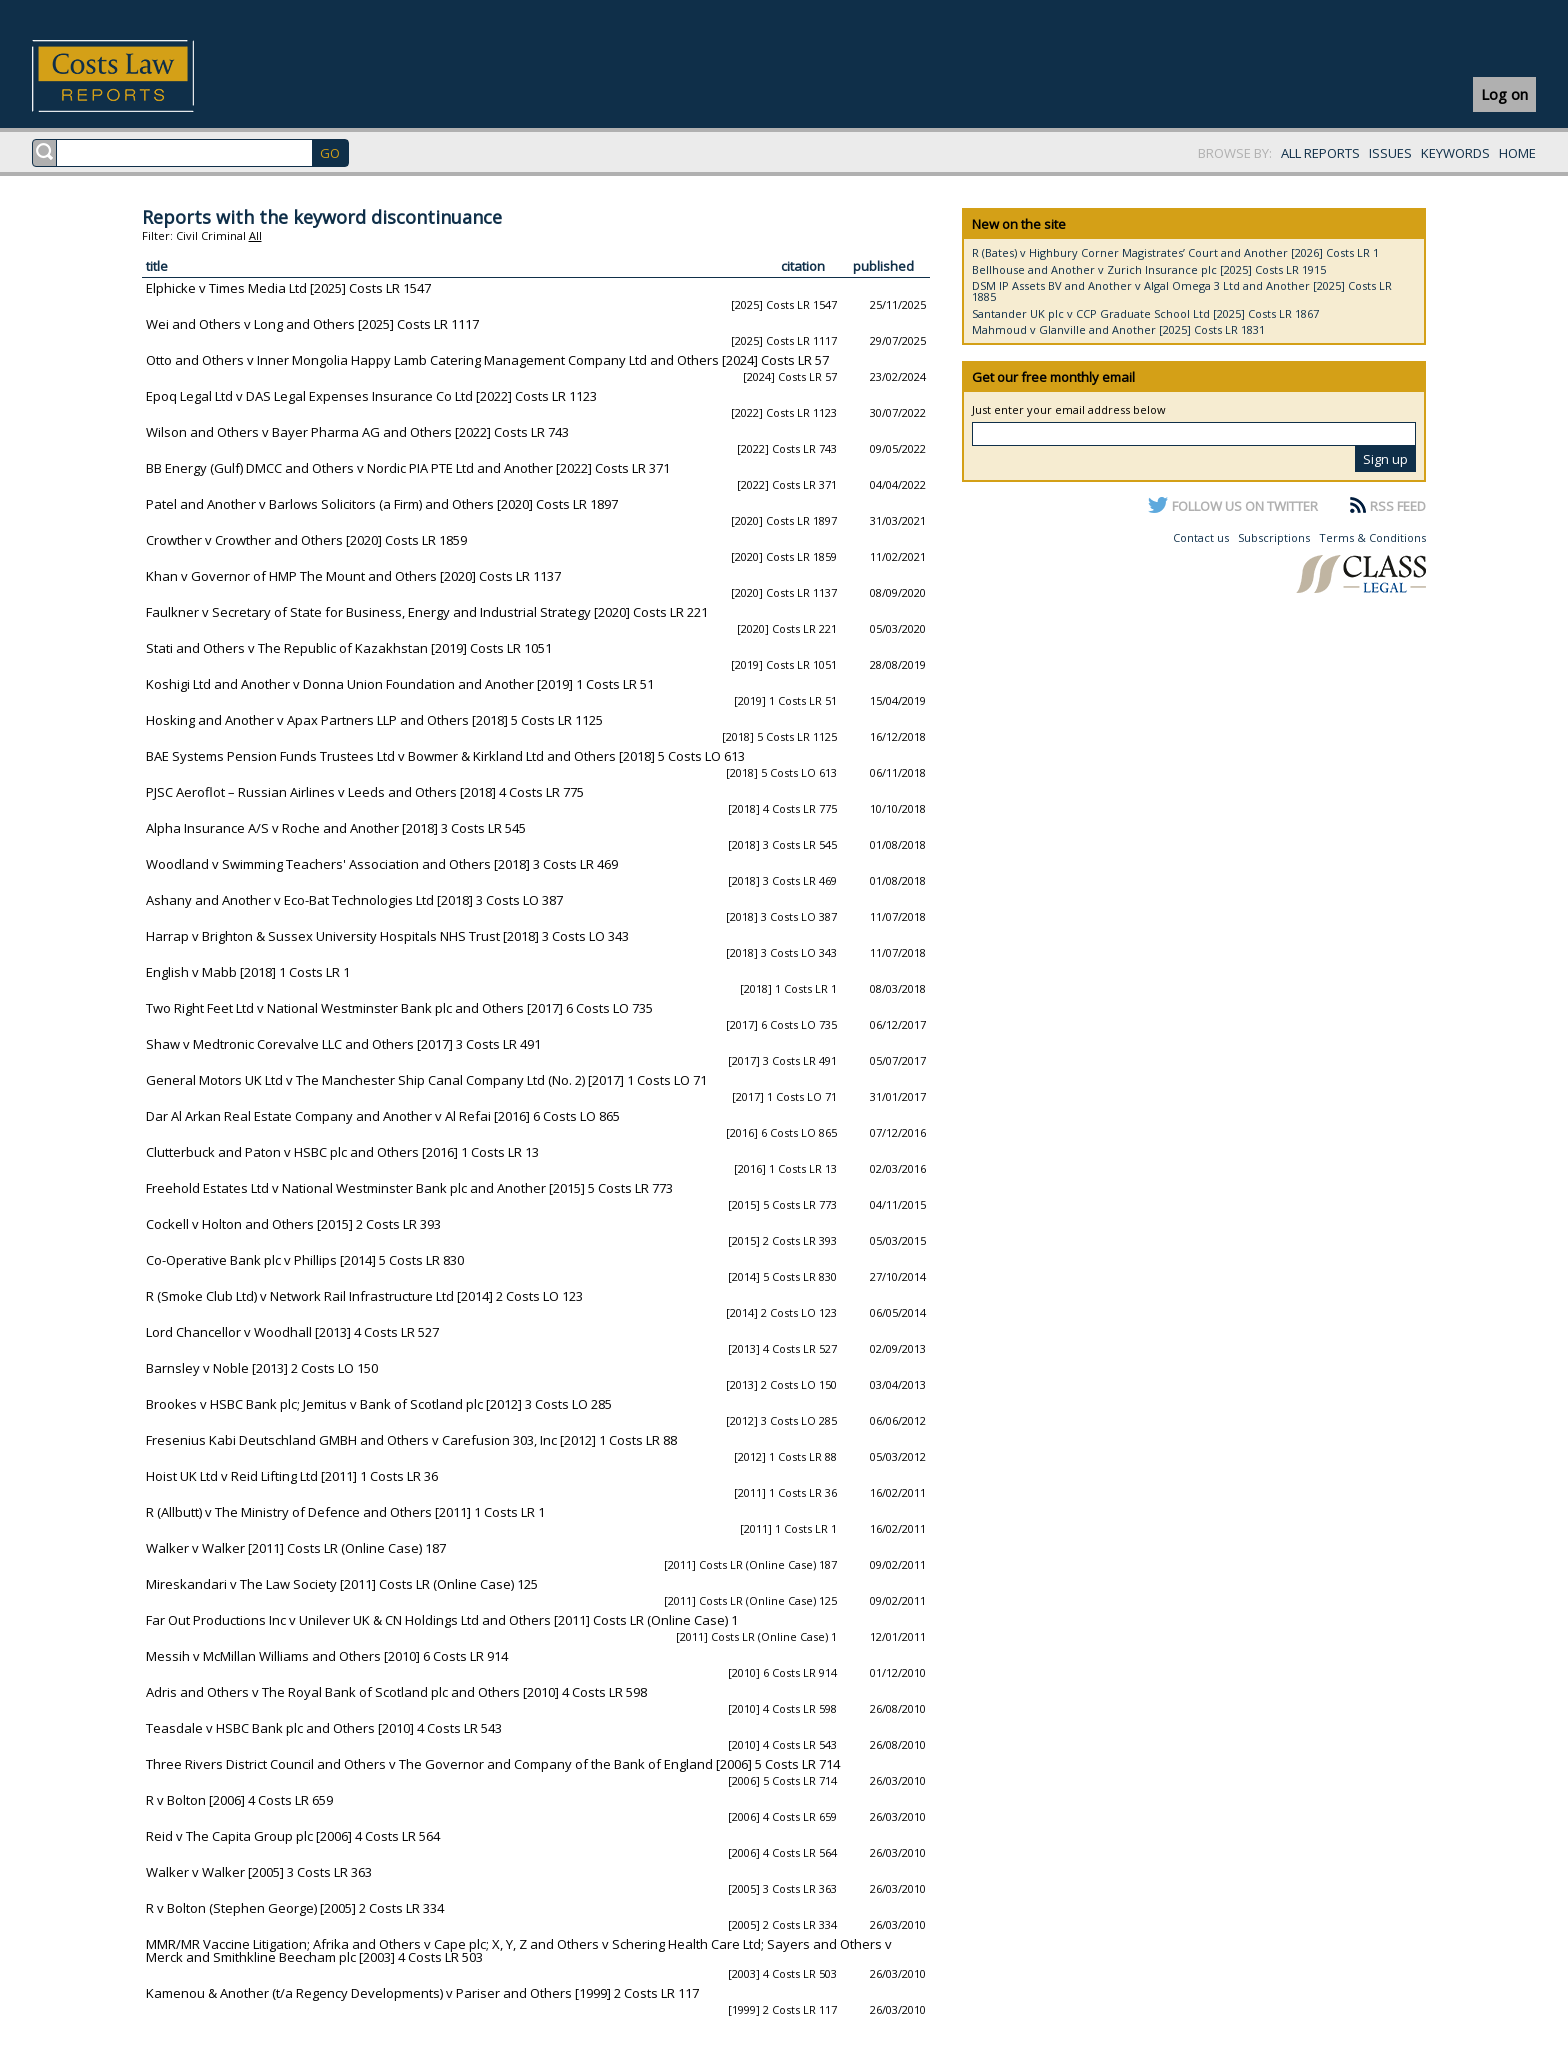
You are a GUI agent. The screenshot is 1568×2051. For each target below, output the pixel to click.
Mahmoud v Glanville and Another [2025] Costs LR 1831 (1118, 329)
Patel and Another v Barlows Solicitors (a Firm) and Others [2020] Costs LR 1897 (382, 504)
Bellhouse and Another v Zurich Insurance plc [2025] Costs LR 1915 (1149, 269)
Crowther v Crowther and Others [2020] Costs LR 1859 (306, 540)
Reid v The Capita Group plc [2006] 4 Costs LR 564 (293, 1836)
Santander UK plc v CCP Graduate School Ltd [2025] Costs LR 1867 (1145, 313)
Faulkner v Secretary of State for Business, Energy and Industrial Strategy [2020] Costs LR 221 (427, 612)
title (157, 266)
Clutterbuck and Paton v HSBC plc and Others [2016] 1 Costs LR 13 (342, 1152)
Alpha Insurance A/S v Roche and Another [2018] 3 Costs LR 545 (336, 828)
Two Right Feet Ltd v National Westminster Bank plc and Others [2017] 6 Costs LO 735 (399, 1008)
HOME (1517, 153)
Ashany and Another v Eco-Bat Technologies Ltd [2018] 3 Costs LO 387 (354, 900)
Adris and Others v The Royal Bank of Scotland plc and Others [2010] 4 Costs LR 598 (396, 1692)
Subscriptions (1274, 537)
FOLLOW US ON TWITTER (1245, 506)
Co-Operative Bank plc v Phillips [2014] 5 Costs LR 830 (305, 1260)
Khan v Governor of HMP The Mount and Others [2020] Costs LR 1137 (353, 576)
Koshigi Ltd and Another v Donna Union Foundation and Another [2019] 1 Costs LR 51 (400, 684)
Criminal (223, 235)
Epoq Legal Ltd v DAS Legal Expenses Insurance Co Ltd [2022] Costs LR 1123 (371, 396)
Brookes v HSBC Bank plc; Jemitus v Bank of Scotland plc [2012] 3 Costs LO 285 (379, 1404)
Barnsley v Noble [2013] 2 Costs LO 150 (262, 1368)
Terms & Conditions (1372, 537)
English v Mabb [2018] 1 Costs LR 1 (248, 972)
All (255, 235)
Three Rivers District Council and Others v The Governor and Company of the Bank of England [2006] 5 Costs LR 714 (493, 1764)
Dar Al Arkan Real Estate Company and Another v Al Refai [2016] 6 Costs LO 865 (383, 1116)
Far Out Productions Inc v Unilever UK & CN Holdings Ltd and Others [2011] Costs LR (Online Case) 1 (442, 1620)
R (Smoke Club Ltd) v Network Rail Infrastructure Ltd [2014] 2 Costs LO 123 (364, 1296)
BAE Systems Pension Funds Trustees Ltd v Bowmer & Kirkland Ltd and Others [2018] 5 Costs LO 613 (445, 756)
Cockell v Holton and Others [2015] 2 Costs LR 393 (293, 1224)
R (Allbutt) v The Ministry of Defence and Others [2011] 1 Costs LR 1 (345, 1512)
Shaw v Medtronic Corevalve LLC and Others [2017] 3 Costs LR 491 (343, 1044)
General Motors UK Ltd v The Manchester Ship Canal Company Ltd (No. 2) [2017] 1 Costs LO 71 (426, 1080)
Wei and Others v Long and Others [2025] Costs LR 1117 (312, 324)
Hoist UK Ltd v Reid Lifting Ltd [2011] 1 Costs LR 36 (292, 1476)
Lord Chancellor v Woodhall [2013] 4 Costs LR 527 (292, 1332)
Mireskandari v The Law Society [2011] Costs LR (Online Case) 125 (342, 1584)
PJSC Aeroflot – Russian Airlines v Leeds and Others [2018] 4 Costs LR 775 (365, 792)
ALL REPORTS (1320, 153)
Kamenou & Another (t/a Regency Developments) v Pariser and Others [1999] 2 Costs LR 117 (422, 1993)
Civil (187, 235)
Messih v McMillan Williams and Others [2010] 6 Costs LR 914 (327, 1656)
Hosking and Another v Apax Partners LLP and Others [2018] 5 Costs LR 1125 (374, 720)
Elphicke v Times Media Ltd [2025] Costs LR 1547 (288, 288)
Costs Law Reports (136, 76)
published (883, 266)
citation (803, 266)
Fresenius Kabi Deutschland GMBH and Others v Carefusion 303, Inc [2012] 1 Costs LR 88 (411, 1440)
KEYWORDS (1455, 153)
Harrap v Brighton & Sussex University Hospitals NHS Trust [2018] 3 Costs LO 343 (387, 936)
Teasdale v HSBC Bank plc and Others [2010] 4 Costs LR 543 (324, 1728)
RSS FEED (1398, 506)
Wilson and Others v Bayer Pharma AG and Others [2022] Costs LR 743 (357, 432)
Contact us (1201, 537)
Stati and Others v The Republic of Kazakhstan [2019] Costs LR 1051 (349, 648)
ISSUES (1390, 153)
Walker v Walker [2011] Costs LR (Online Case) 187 (296, 1548)
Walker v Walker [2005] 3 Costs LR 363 (259, 1872)
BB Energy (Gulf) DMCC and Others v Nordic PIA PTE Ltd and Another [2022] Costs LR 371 (408, 468)
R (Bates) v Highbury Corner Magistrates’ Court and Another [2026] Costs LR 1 (1175, 252)
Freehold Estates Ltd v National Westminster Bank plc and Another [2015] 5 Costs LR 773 (409, 1188)
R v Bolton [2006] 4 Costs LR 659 (239, 1800)
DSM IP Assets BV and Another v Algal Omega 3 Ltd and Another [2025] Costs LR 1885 (1182, 291)
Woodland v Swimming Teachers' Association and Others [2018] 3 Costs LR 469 (382, 864)
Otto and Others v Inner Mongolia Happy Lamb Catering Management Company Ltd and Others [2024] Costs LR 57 (487, 360)
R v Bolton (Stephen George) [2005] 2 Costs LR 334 (295, 1908)
